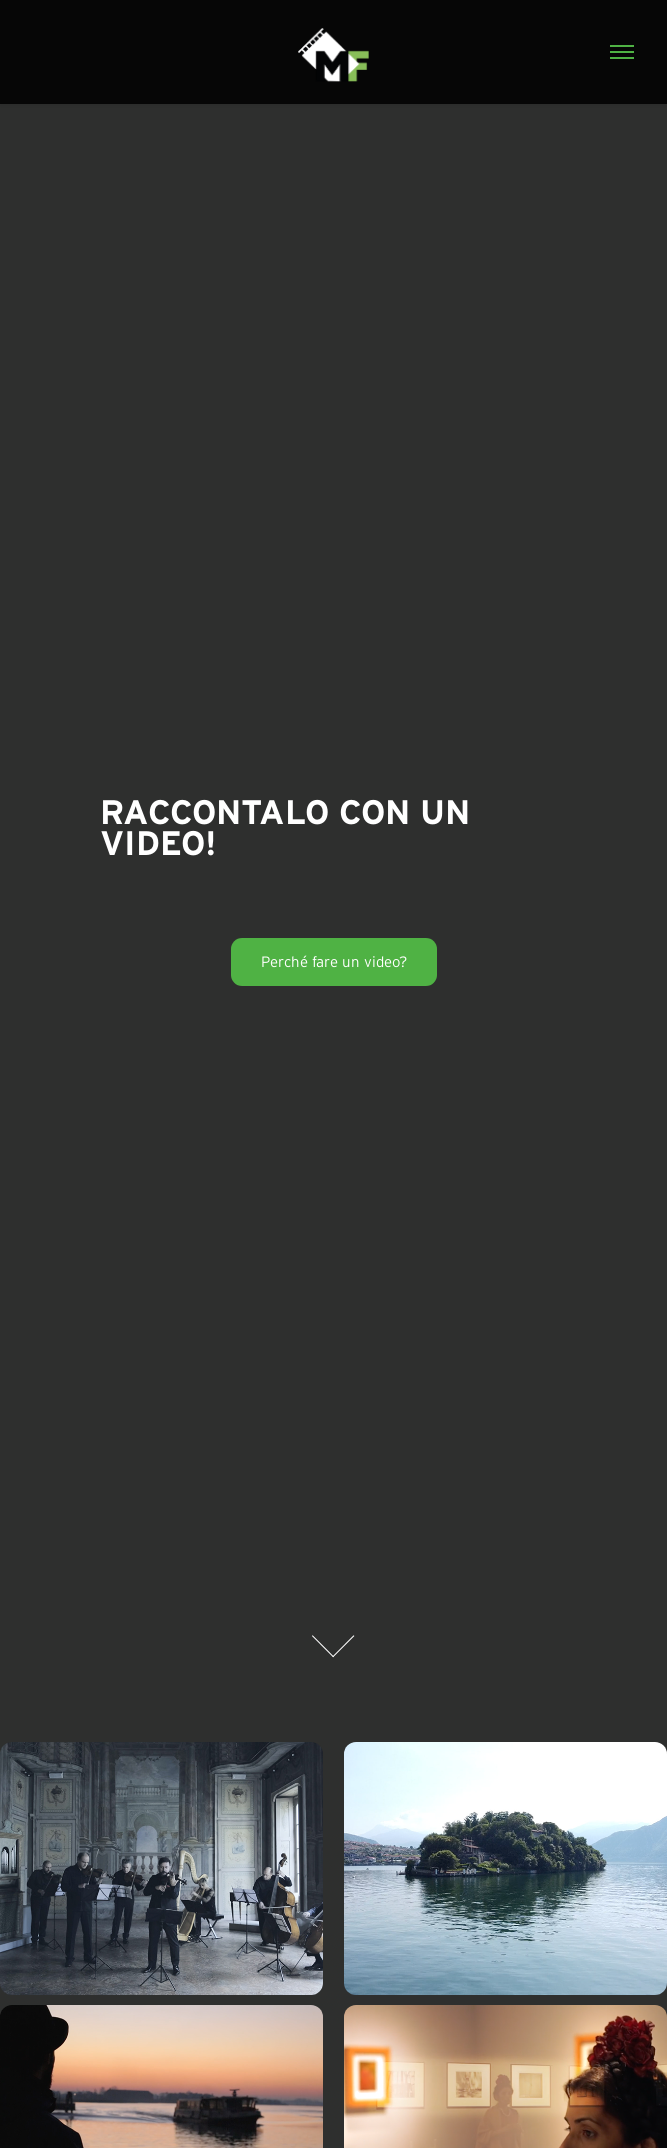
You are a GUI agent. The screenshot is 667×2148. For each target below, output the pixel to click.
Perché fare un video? (334, 961)
